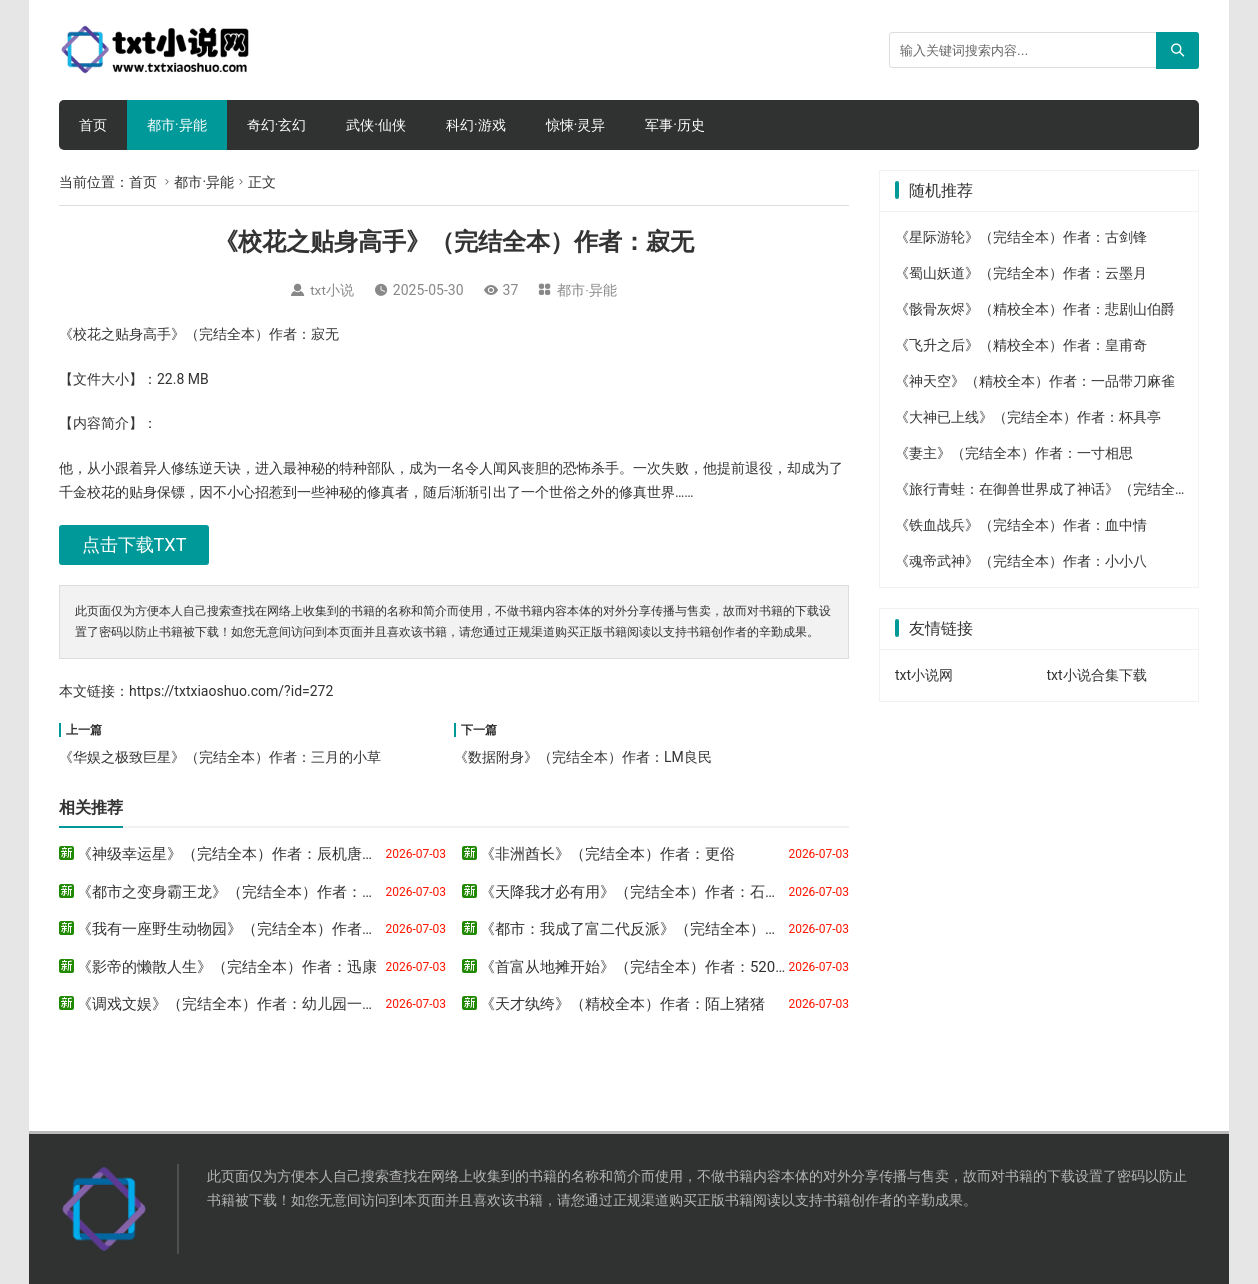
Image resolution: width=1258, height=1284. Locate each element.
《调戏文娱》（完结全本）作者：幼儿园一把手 (234, 1004)
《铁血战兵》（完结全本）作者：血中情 (1021, 525)
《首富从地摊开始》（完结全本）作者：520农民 (642, 967)
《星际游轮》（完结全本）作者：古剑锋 (1021, 237)
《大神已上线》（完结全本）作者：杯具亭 (1028, 417)
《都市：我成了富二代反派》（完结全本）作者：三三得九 (675, 929)
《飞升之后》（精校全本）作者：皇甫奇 (1021, 345)
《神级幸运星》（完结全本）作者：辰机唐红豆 (234, 854)
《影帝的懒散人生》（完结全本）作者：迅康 (227, 967)
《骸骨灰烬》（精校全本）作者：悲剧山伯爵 (1035, 309)
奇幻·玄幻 (277, 125)
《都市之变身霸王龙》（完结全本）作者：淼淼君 (242, 892)
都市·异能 (177, 125)
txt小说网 (924, 675)
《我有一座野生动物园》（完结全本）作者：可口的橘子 (264, 929)
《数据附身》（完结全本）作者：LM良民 (583, 757)
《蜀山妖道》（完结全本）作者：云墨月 (1021, 273)
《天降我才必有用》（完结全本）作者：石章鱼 (637, 892)
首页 (93, 125)
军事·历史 (675, 125)
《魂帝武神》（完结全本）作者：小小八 (1021, 561)
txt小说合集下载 (1097, 675)
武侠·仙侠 (376, 125)
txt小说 (332, 290)
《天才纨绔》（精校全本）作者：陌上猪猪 (622, 1004)
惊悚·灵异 (576, 125)
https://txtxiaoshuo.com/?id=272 (231, 691)
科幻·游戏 (476, 125)
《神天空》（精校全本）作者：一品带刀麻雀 (1035, 381)
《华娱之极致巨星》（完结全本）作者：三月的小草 (220, 757)
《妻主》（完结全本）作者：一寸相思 (1014, 453)
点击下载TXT (134, 544)
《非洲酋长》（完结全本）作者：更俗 (607, 854)
